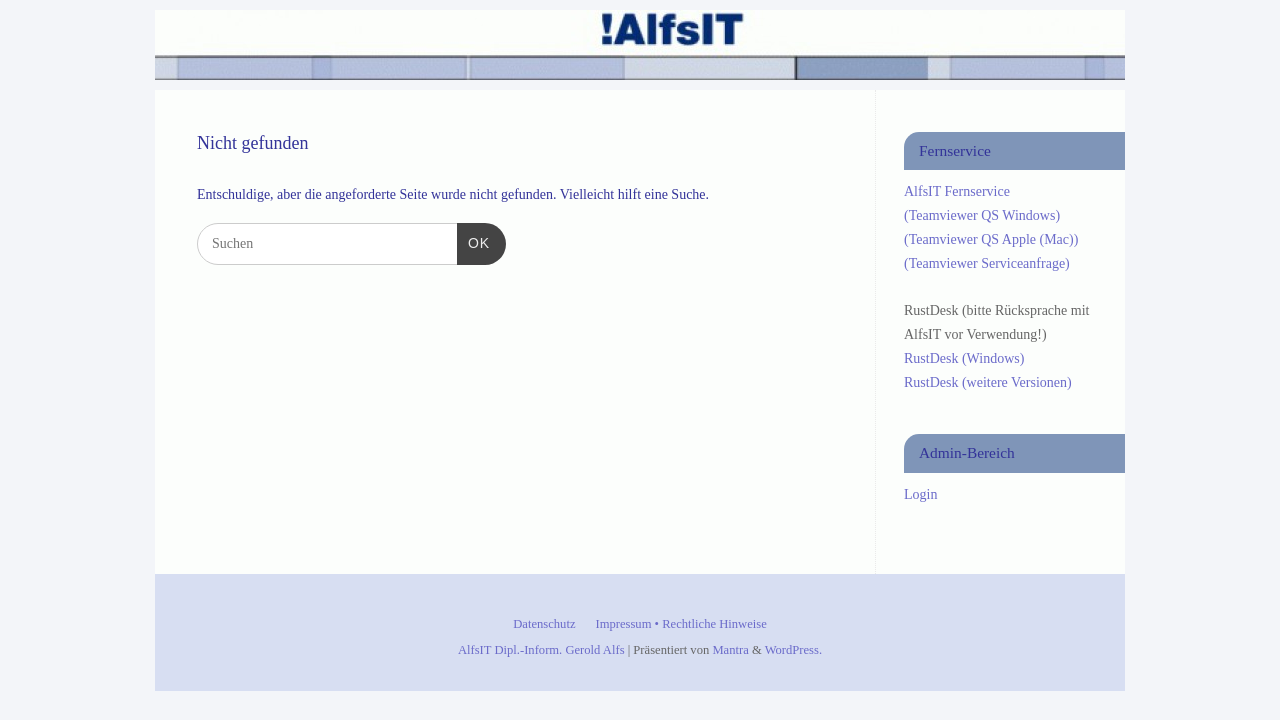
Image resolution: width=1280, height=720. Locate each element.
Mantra (730, 650)
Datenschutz (544, 624)
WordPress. (793, 650)
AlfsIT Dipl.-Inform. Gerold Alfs (541, 650)
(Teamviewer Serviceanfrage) (987, 263)
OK (473, 241)
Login (920, 494)
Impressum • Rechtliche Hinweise (681, 624)
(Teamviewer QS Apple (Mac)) (991, 239)
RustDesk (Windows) (964, 358)
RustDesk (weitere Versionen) (988, 382)
